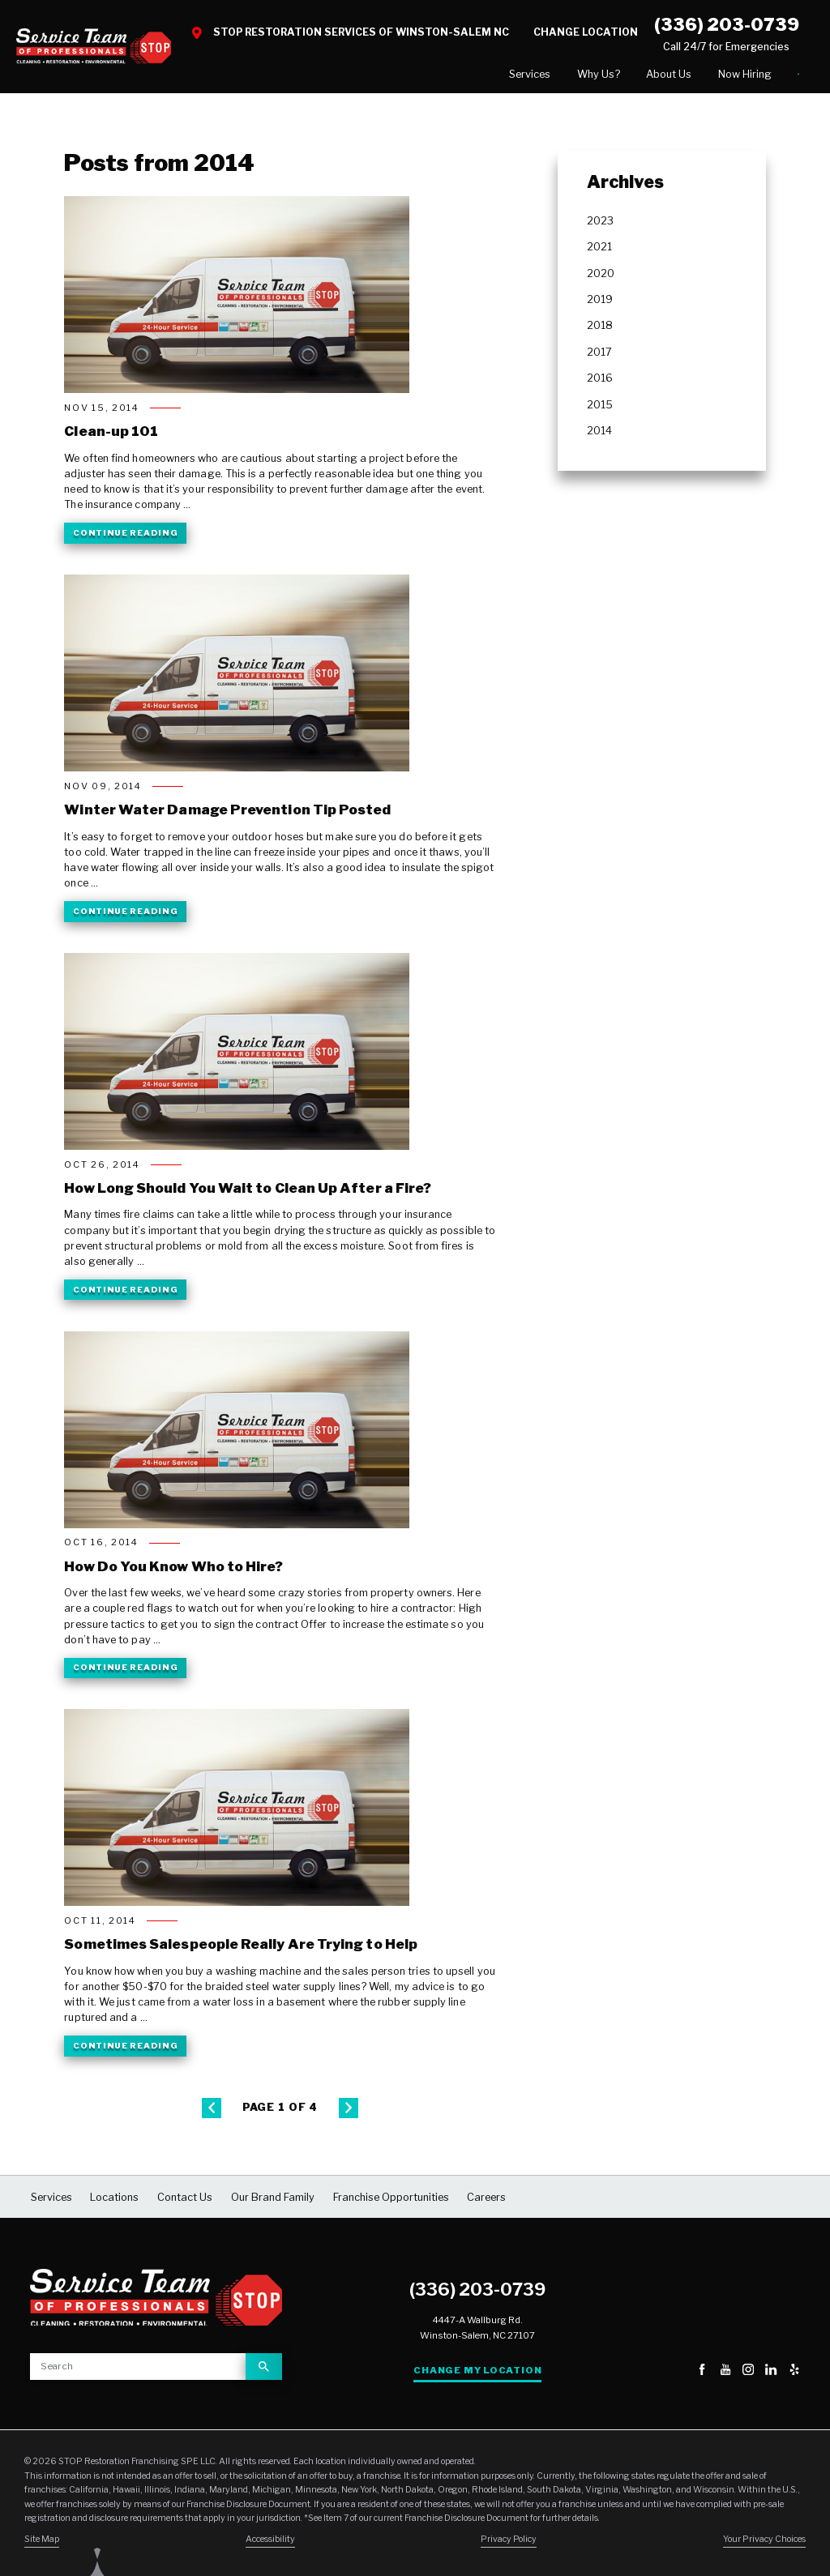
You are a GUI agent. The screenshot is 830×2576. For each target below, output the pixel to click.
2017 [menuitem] (599, 355)
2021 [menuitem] (599, 251)
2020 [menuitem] (600, 277)
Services (434, 76)
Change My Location (477, 2373)
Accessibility (270, 2543)
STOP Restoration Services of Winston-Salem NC (361, 32)
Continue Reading (125, 536)
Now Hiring (648, 76)
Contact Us (749, 75)
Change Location (585, 32)
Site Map (41, 2543)
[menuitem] (434, 75)
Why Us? (502, 76)
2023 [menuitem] (600, 224)
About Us (572, 76)
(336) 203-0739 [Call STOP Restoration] (726, 24)
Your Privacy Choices (764, 2543)
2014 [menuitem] (599, 435)
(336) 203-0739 (477, 2293)
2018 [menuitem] (600, 329)
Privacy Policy (509, 2543)
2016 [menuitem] (600, 382)
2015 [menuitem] (600, 408)
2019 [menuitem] (600, 303)
